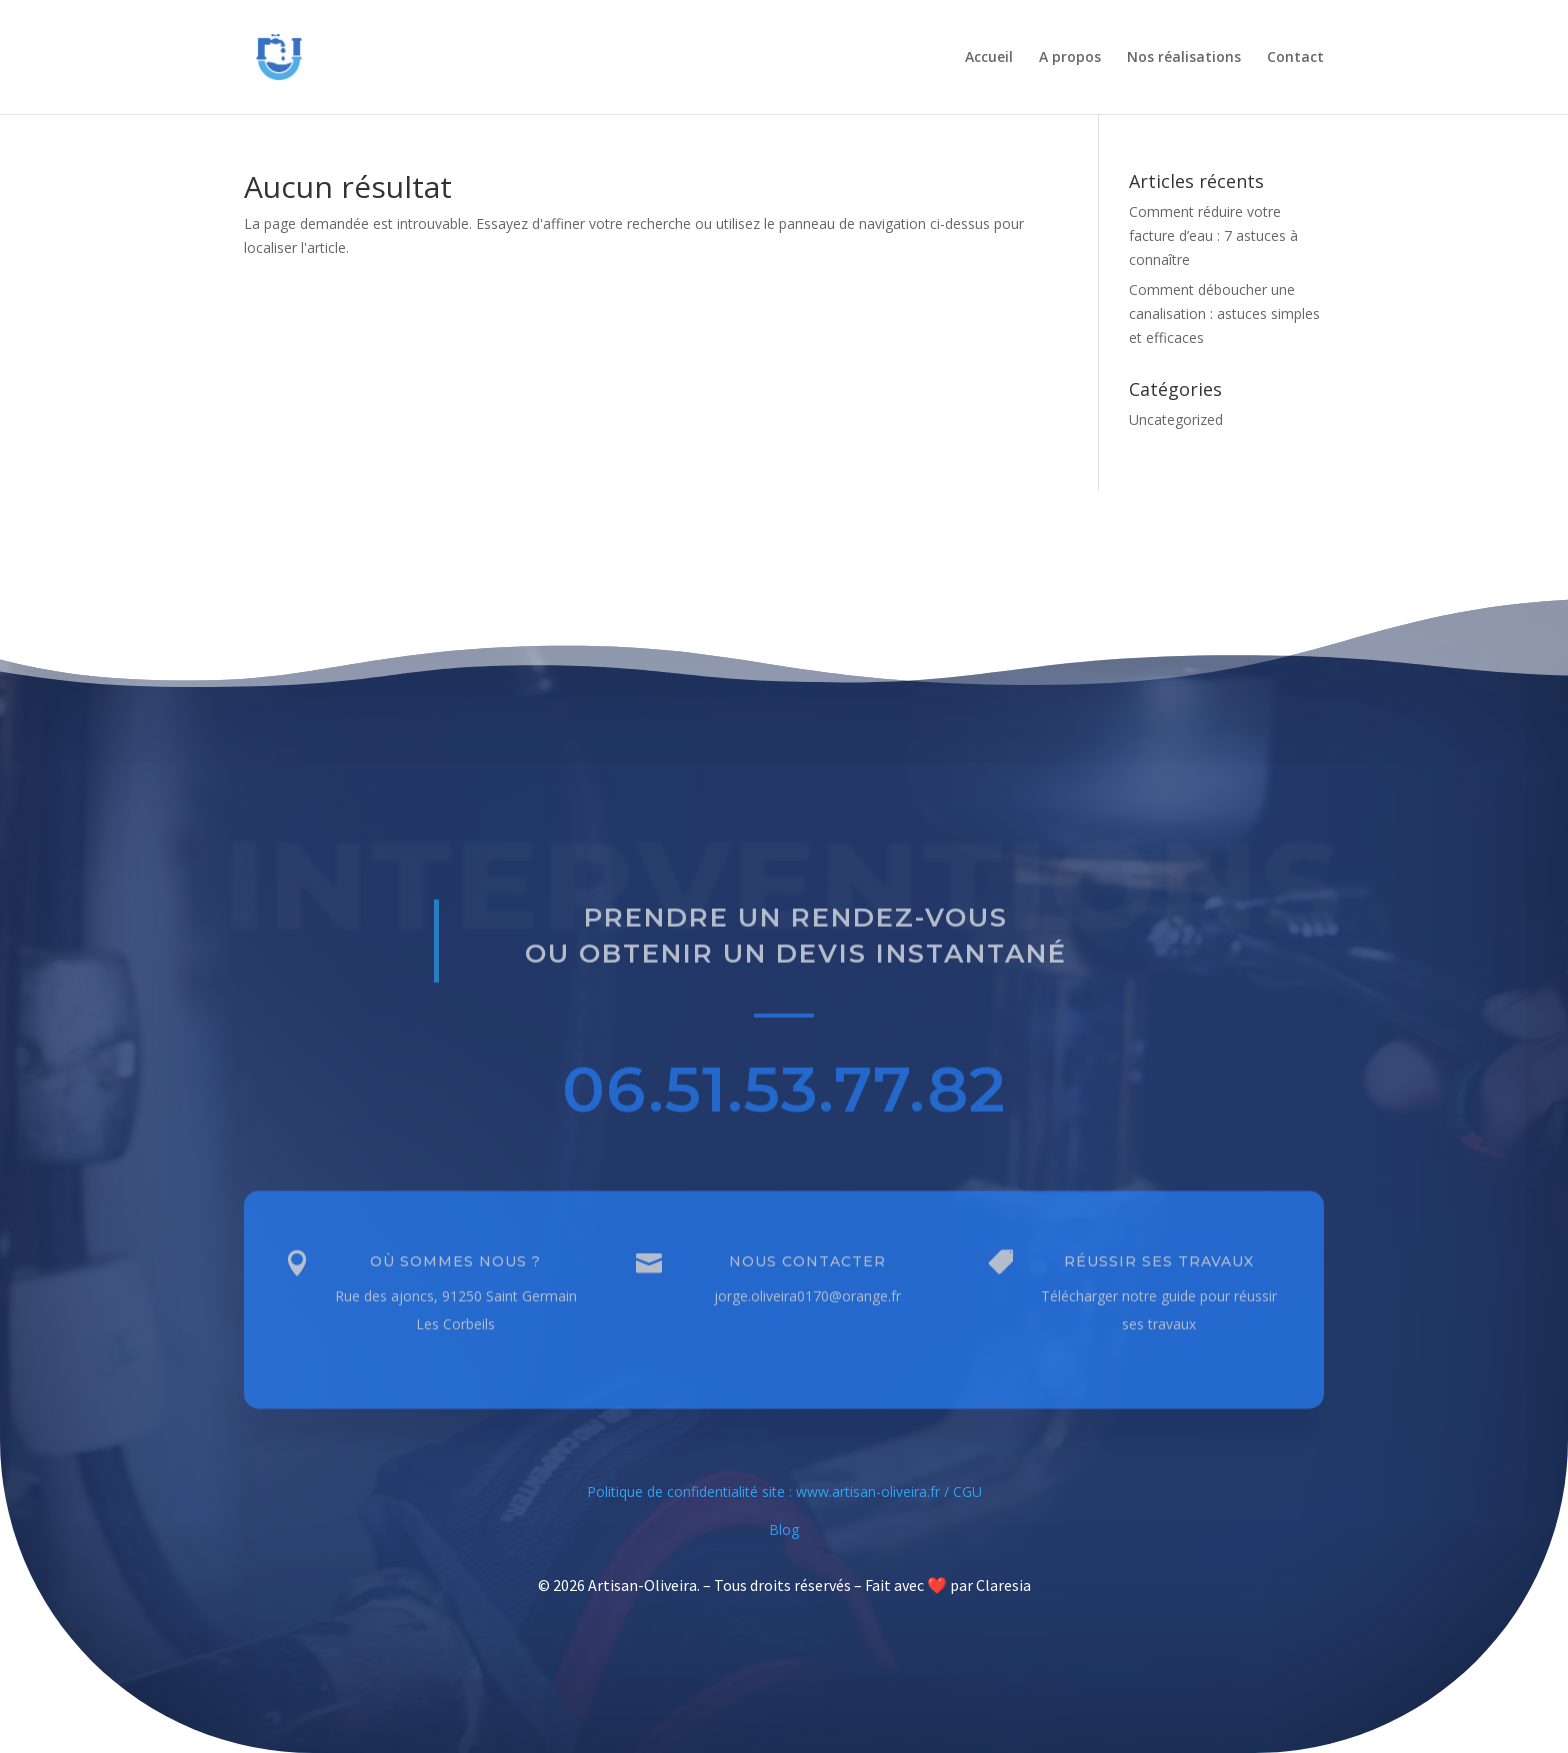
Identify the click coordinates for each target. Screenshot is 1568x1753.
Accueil (989, 58)
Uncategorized (1176, 419)
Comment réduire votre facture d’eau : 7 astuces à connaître (1213, 235)
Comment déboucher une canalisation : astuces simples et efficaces (1224, 313)
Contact (1295, 58)
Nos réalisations (1184, 58)
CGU (967, 1491)
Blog (784, 1529)
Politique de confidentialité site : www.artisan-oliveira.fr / (770, 1491)
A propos (1070, 58)
